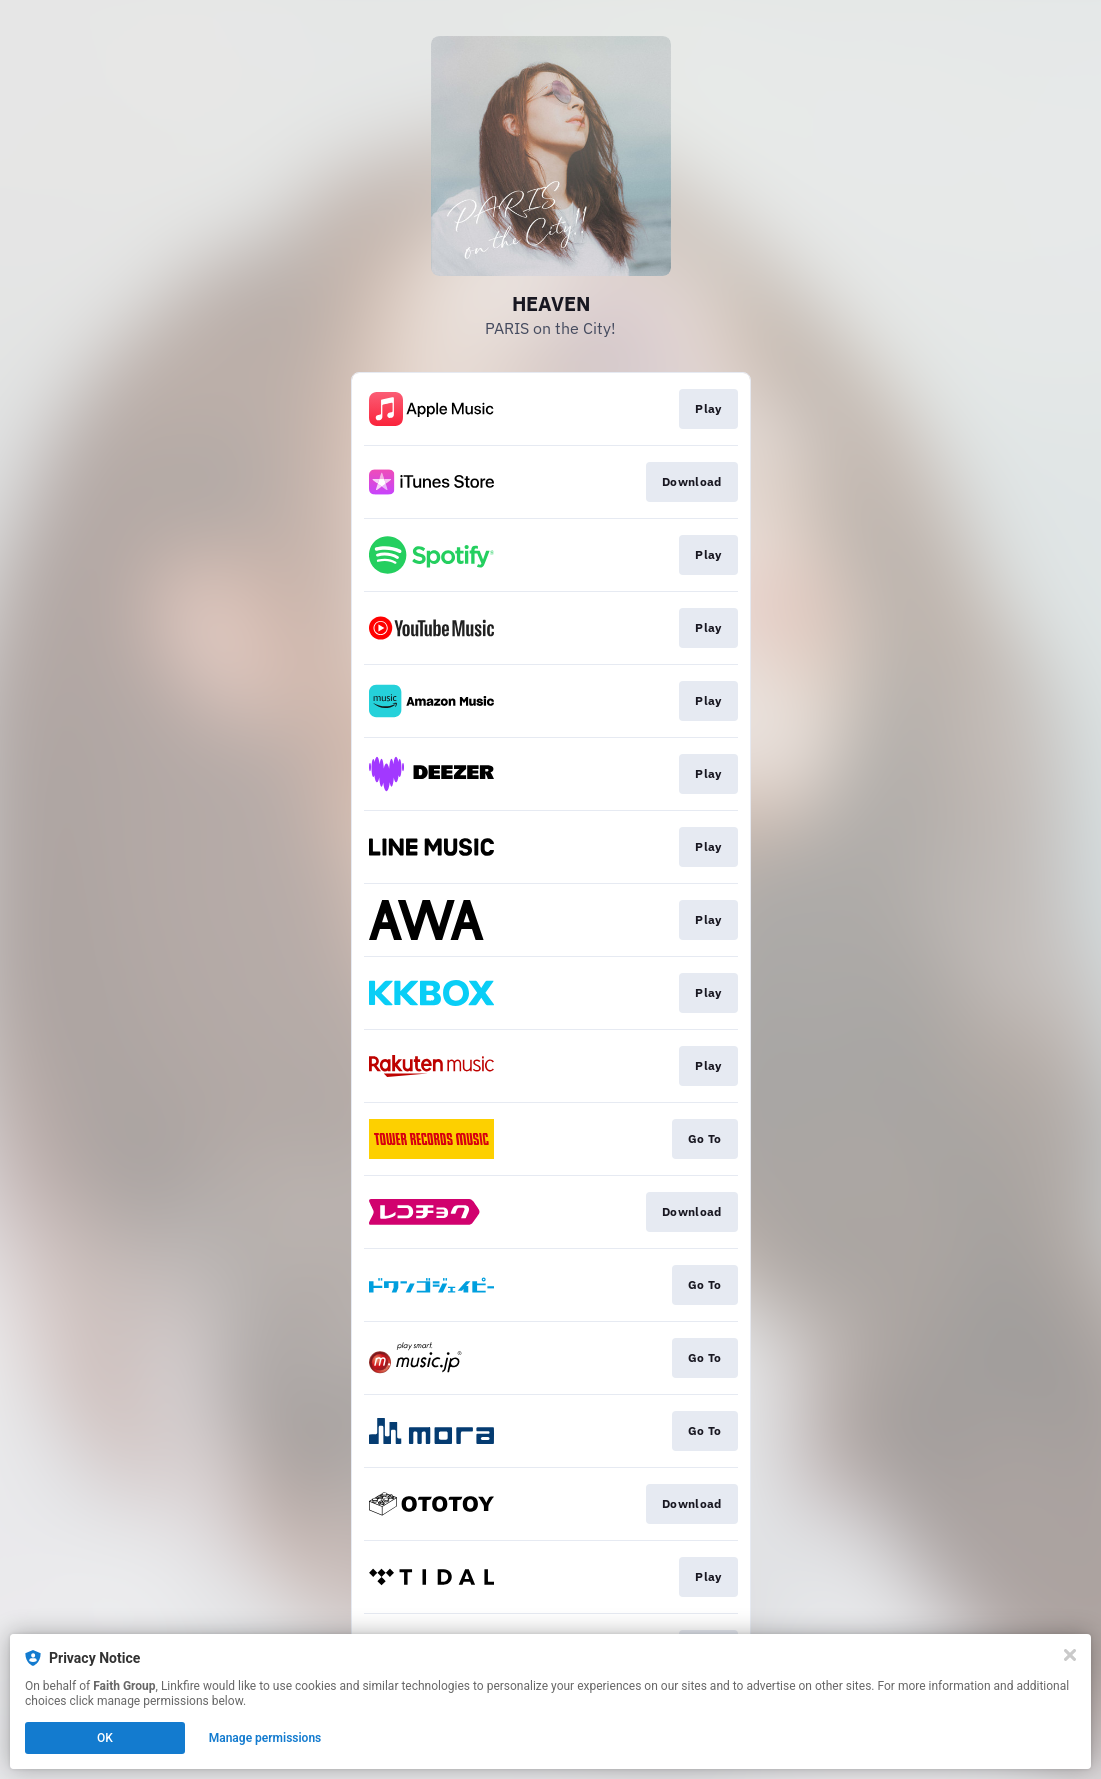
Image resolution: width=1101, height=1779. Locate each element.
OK (105, 1738)
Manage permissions (265, 1738)
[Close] (1070, 1655)
